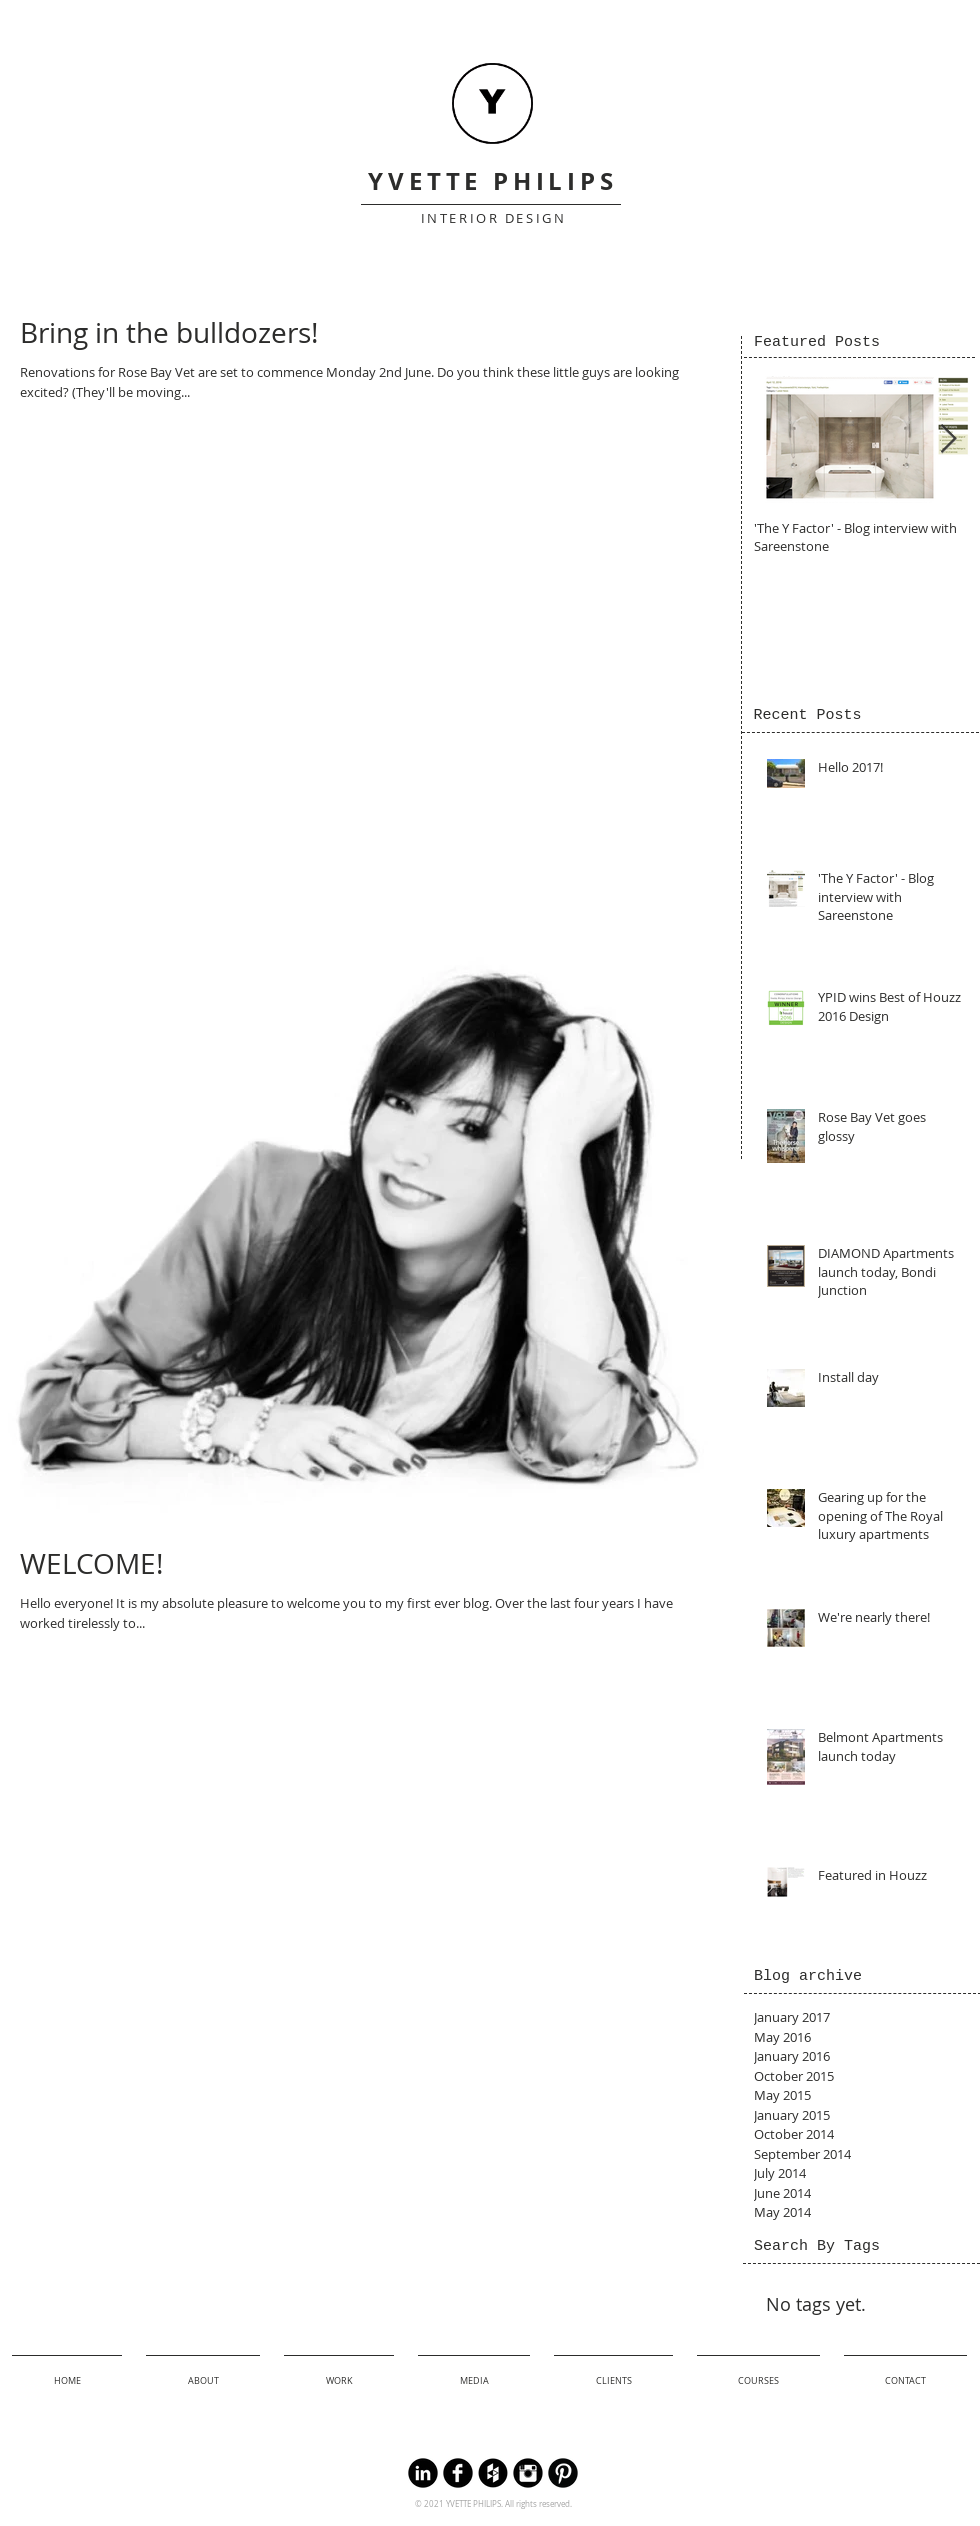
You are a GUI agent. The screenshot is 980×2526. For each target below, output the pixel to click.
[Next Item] (948, 439)
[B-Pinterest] (563, 2473)
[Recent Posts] (807, 715)
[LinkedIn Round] (423, 2473)
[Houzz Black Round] (493, 2473)
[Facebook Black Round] (458, 2473)
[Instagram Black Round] (528, 2473)
